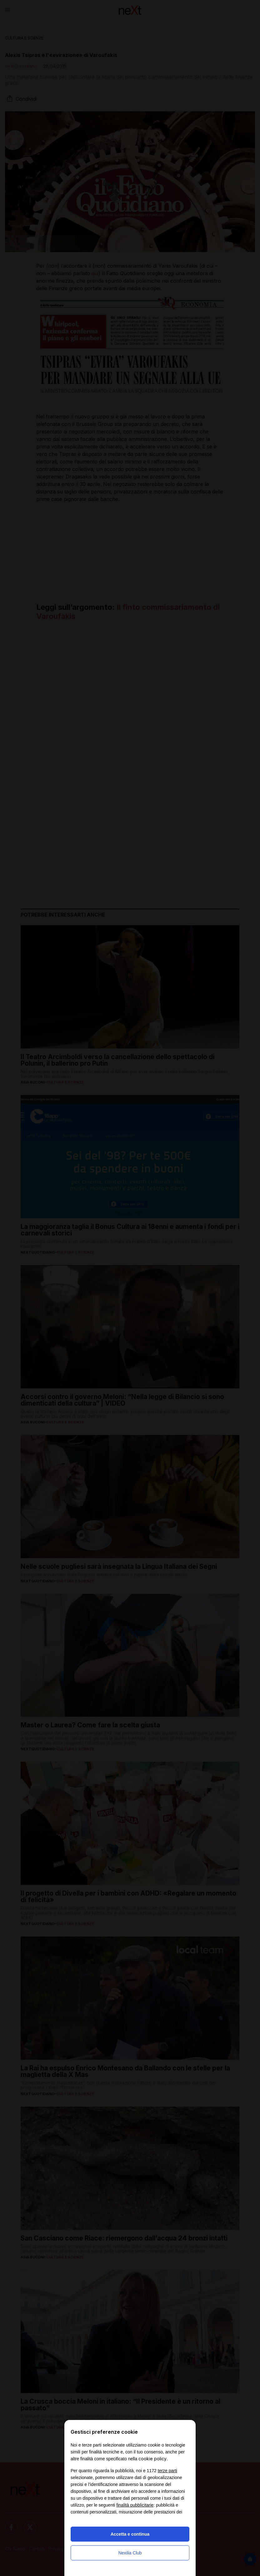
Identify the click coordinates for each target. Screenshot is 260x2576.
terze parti (167, 2470)
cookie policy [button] (152, 2458)
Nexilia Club (130, 2552)
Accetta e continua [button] (130, 2534)
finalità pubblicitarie (134, 2505)
